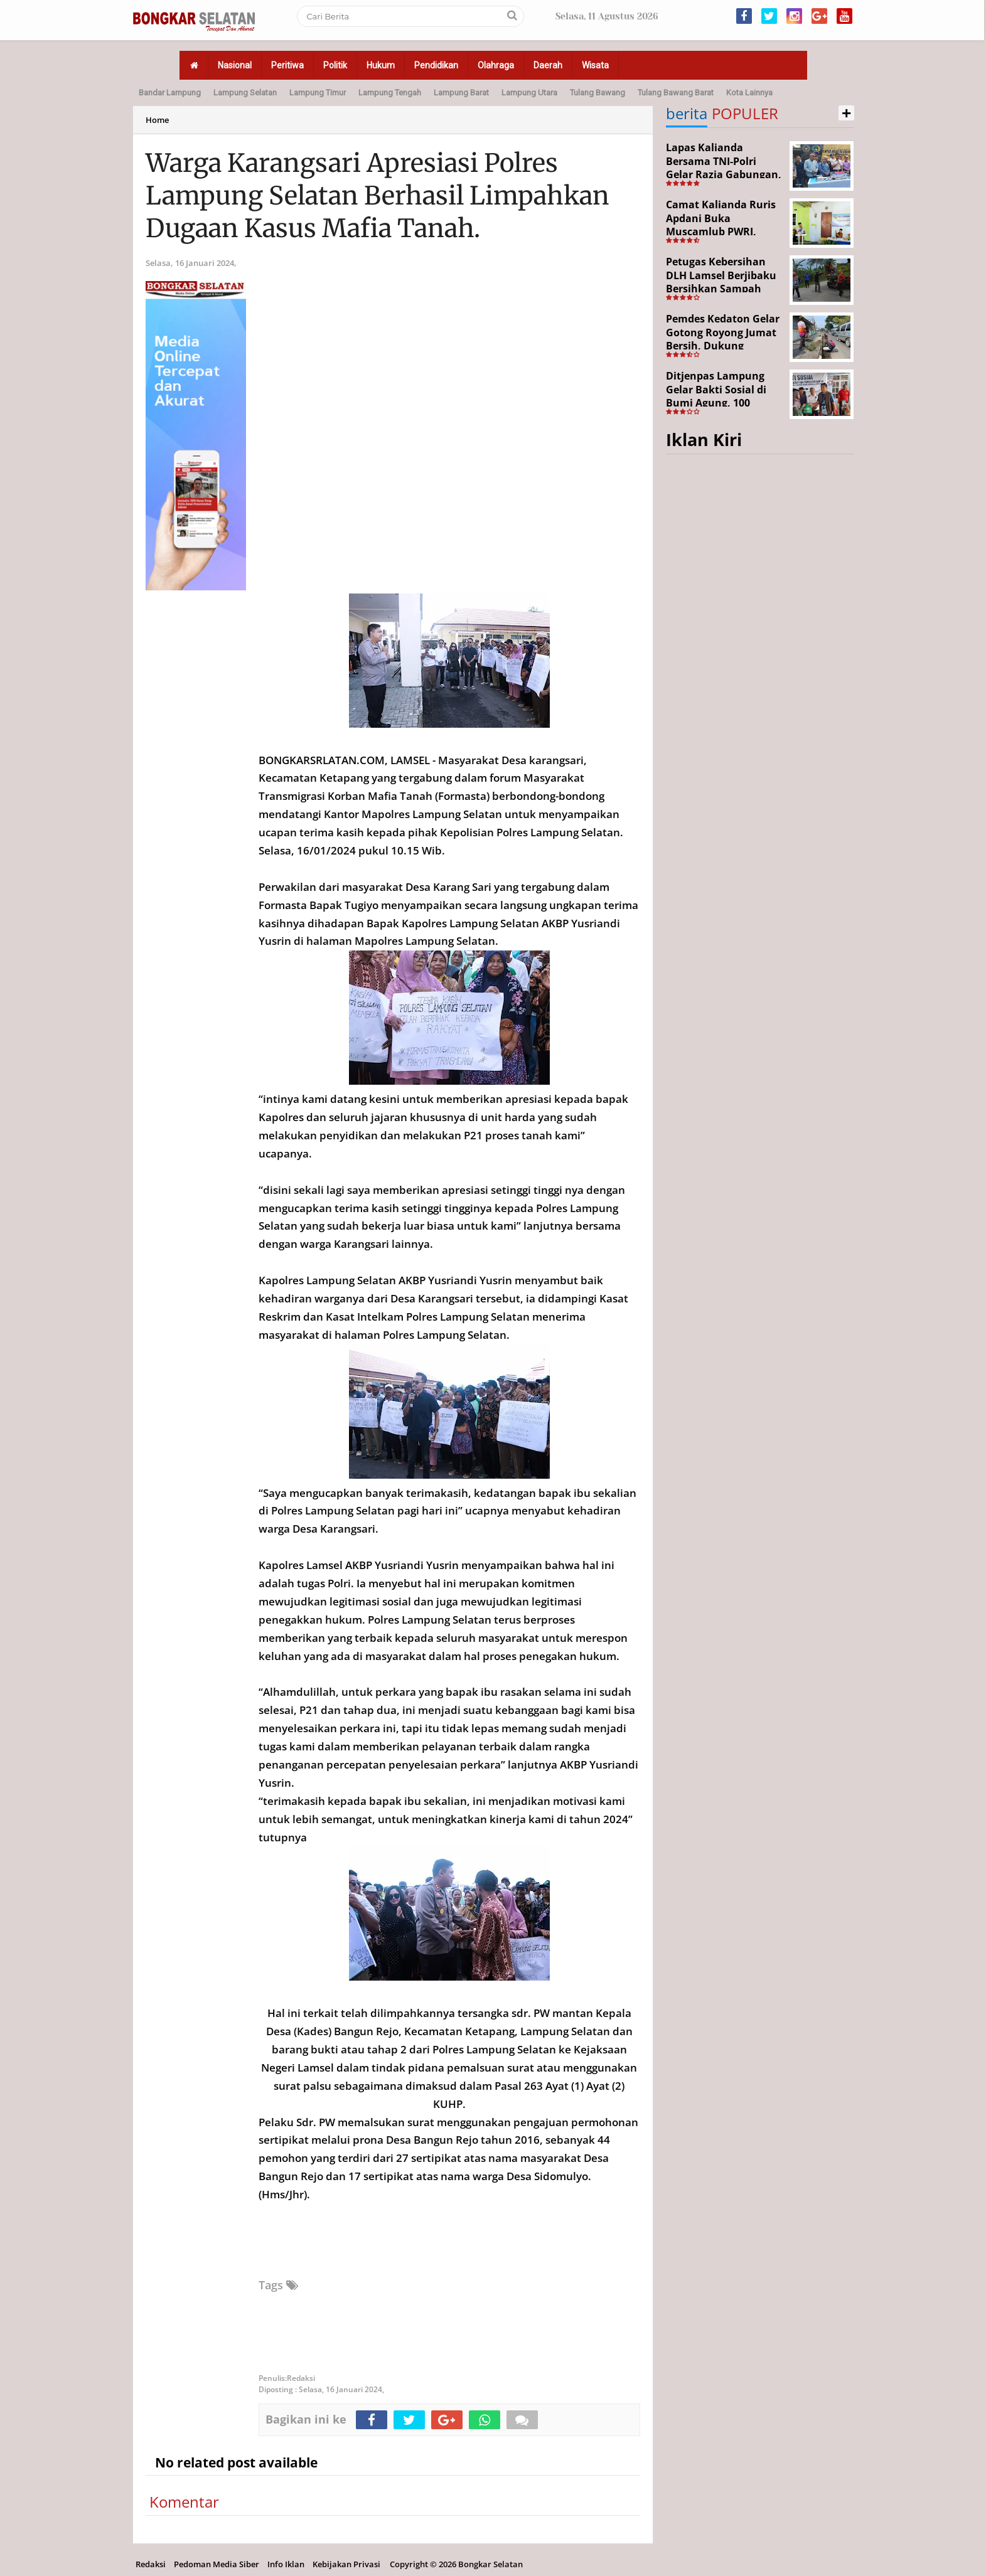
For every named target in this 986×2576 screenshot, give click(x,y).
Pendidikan (436, 65)
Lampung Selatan (245, 92)
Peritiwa (287, 65)
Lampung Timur (317, 92)
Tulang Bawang (597, 92)
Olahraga (496, 65)
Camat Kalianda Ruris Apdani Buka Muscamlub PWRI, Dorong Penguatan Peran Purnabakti (721, 231)
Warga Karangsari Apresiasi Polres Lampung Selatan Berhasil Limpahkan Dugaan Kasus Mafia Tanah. (377, 195)
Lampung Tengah (389, 92)
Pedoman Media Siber (216, 2564)
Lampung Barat (461, 92)
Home (157, 119)
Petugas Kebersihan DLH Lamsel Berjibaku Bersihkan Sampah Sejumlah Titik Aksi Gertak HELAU (721, 288)
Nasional (235, 65)
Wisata (595, 65)
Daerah (547, 65)
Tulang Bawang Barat (676, 92)
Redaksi (151, 2564)
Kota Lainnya (749, 92)
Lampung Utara (529, 92)
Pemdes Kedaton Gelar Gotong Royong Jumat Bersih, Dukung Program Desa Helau (723, 339)
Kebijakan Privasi (346, 2564)
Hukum (381, 65)
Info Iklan (285, 2564)
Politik (335, 65)
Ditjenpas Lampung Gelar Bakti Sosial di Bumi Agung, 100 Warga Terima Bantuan (724, 396)
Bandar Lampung (170, 92)
